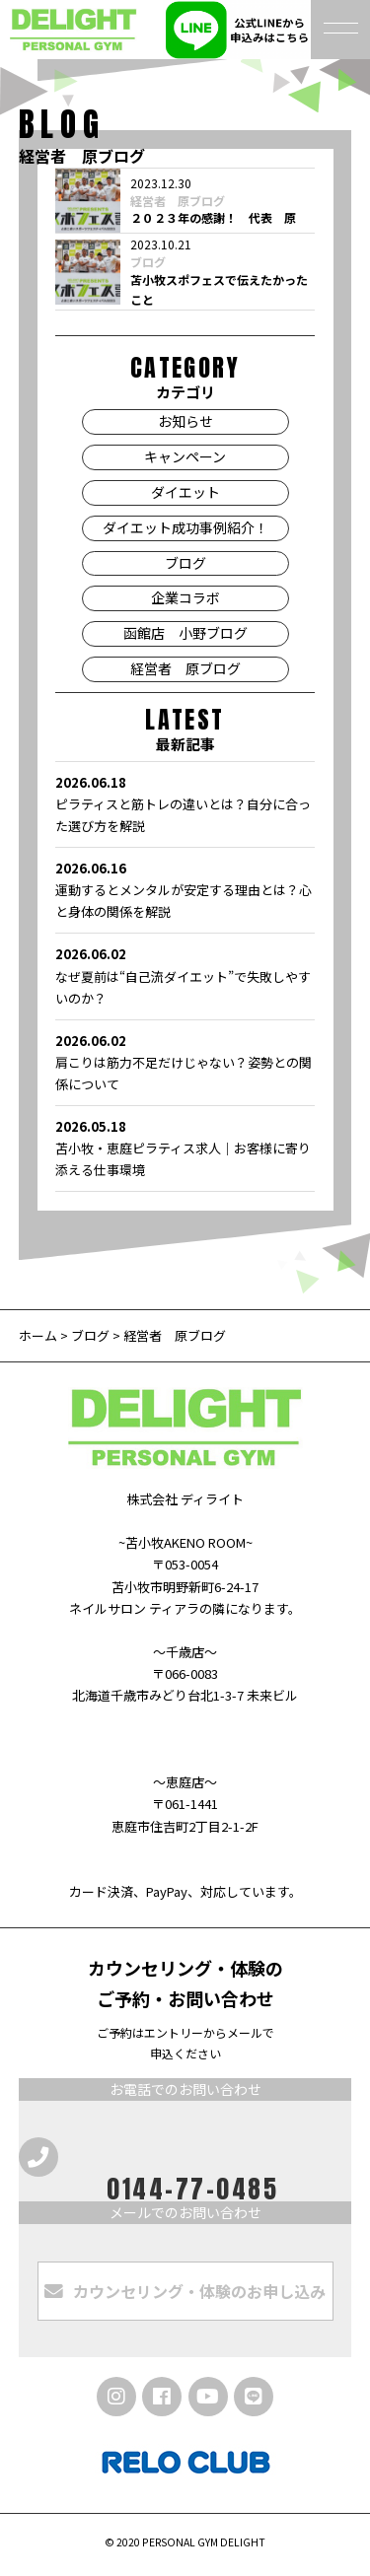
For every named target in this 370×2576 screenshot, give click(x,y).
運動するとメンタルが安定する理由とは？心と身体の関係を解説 (185, 889)
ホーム (39, 1335)
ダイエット (185, 492)
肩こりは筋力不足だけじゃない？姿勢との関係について (185, 1061)
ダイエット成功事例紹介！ (185, 527)
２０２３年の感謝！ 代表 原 (213, 217)
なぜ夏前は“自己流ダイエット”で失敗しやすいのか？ (185, 975)
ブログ (148, 262)
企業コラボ (185, 597)
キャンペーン (185, 456)
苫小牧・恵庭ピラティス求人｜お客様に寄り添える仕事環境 (185, 1147)
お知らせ (185, 421)
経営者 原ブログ (177, 201)
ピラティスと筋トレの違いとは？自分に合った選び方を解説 (185, 803)
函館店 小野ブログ (185, 633)
